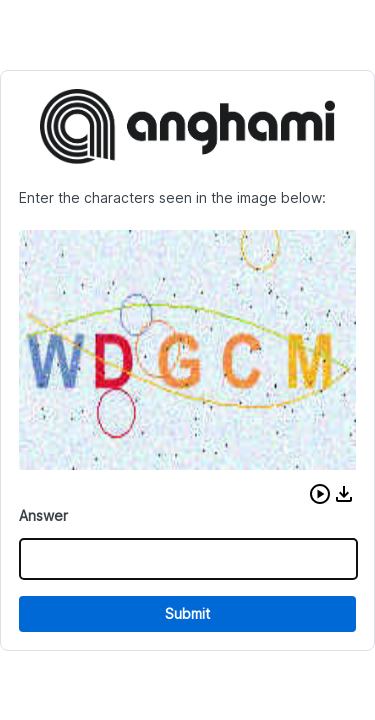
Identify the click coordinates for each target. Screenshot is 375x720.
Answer (43, 515)
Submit (187, 613)
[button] (320, 494)
